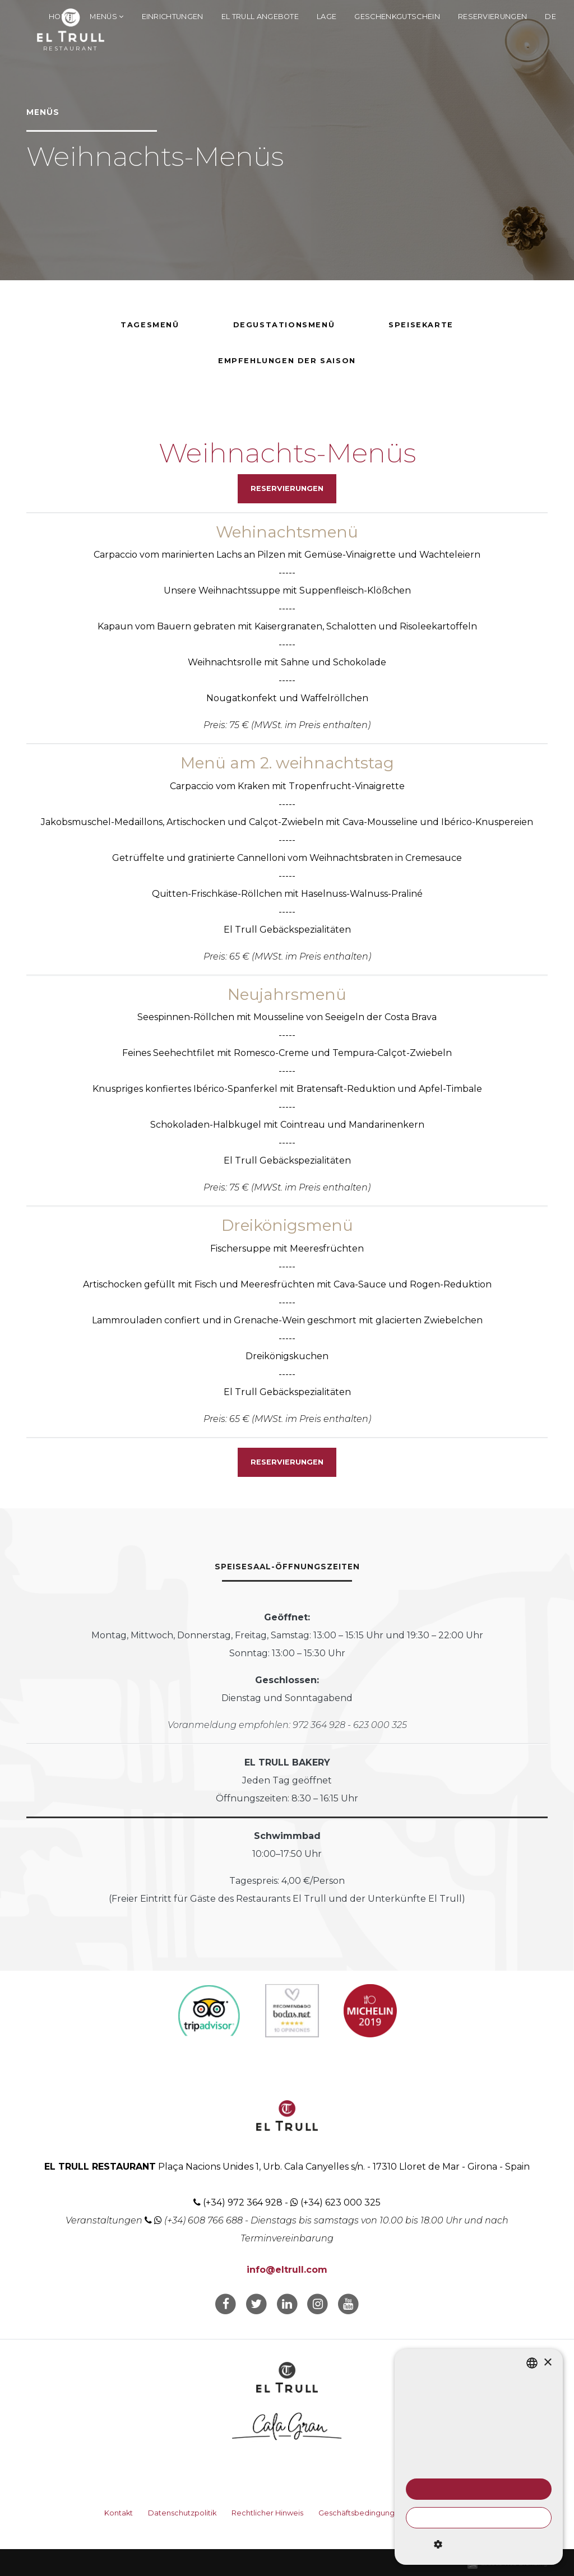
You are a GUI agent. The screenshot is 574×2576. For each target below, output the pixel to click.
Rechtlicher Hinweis (267, 2513)
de (550, 16)
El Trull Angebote (260, 16)
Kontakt (118, 2513)
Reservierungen (492, 16)
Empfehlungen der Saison (287, 360)
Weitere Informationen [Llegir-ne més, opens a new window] (507, 2467)
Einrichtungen (172, 16)
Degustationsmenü (284, 325)
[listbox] (532, 2363)
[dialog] (479, 2457)
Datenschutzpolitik (182, 2513)
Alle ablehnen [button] (478, 2518)
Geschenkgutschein (396, 16)
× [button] (547, 2363)
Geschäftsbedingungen (361, 2513)
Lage (326, 16)
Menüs (106, 16)
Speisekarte (420, 325)
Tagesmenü (150, 325)
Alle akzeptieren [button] (478, 2489)
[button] (479, 2545)
